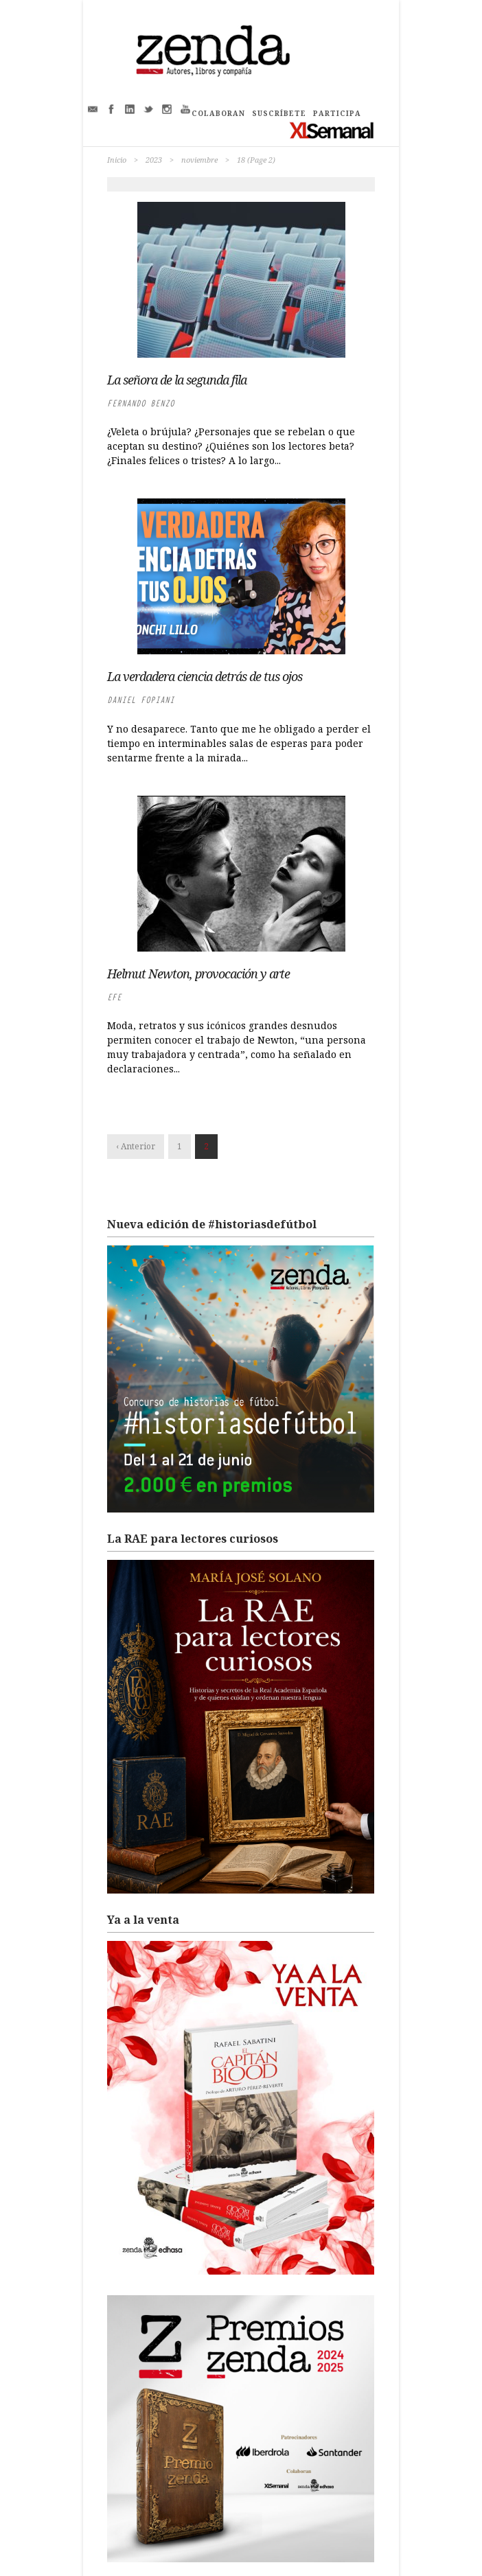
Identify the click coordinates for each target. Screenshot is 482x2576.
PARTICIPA (337, 113)
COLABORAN (218, 113)
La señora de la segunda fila (176, 379)
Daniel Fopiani (140, 700)
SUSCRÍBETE (279, 113)
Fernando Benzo (140, 403)
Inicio (116, 159)
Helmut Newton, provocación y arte (198, 973)
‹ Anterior (135, 1146)
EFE (114, 997)
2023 (154, 159)
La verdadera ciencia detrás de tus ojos (204, 676)
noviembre (199, 159)
